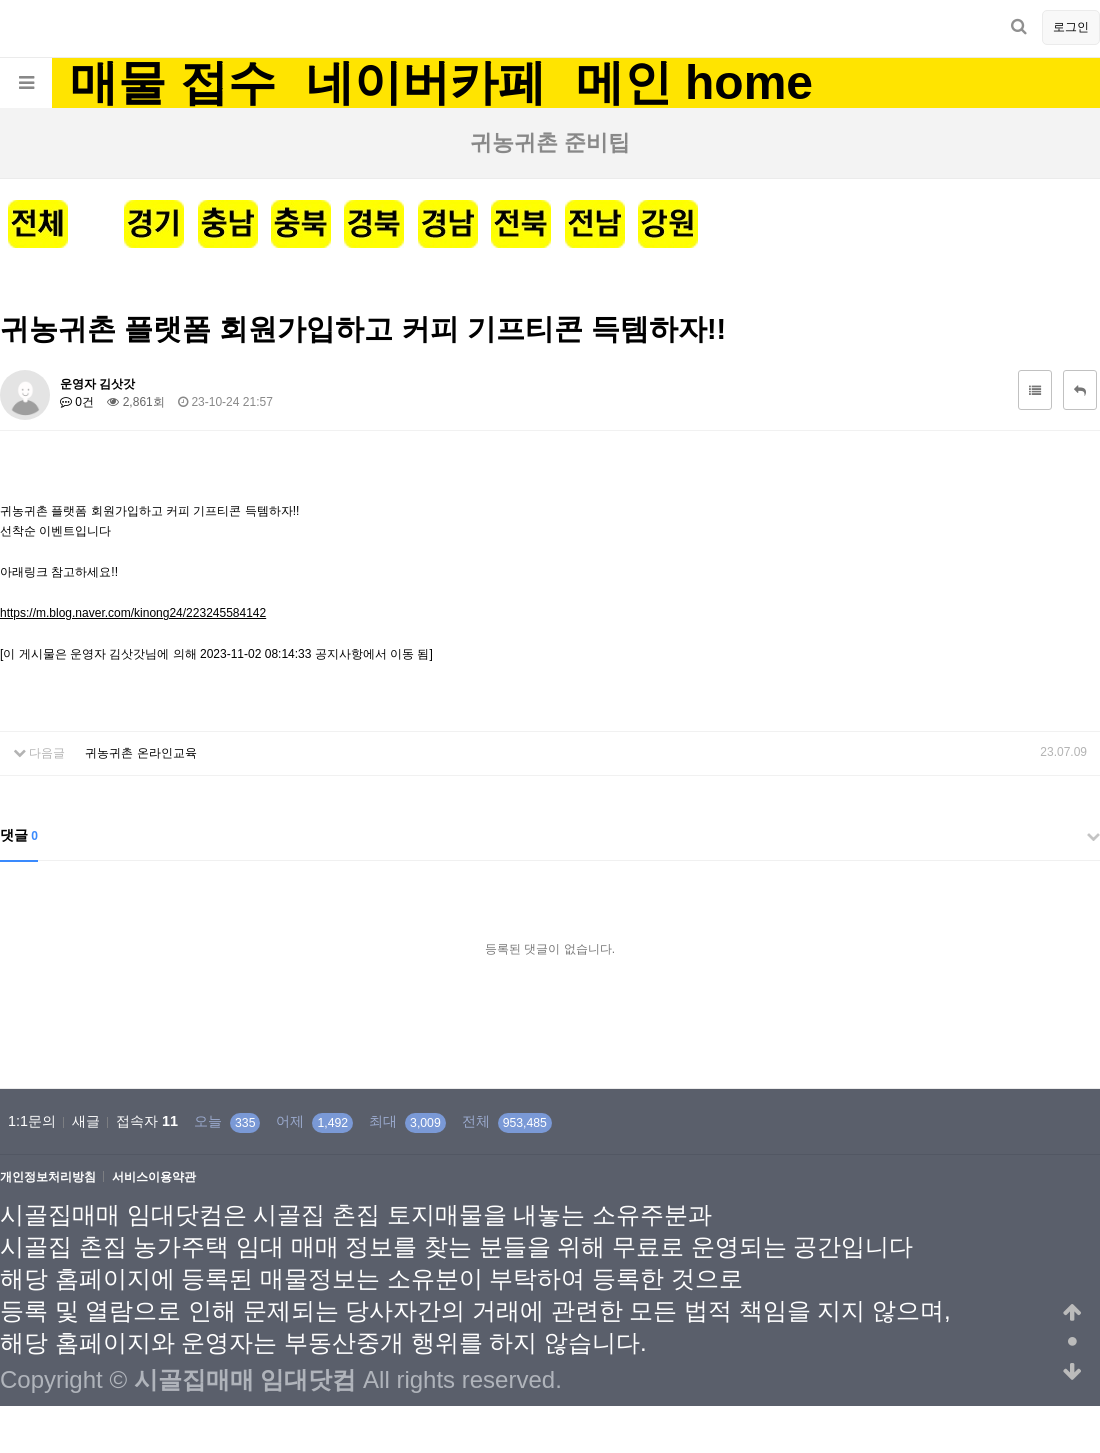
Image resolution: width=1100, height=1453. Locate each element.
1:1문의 (32, 1121)
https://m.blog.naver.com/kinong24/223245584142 (133, 613)
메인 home (694, 83)
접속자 (147, 1121)
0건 (77, 402)
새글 (86, 1121)
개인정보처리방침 (48, 1177)
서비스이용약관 (154, 1177)
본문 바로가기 (0, 0)
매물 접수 (172, 83)
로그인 (1071, 27)
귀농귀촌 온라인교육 (140, 753)
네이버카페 (426, 83)
